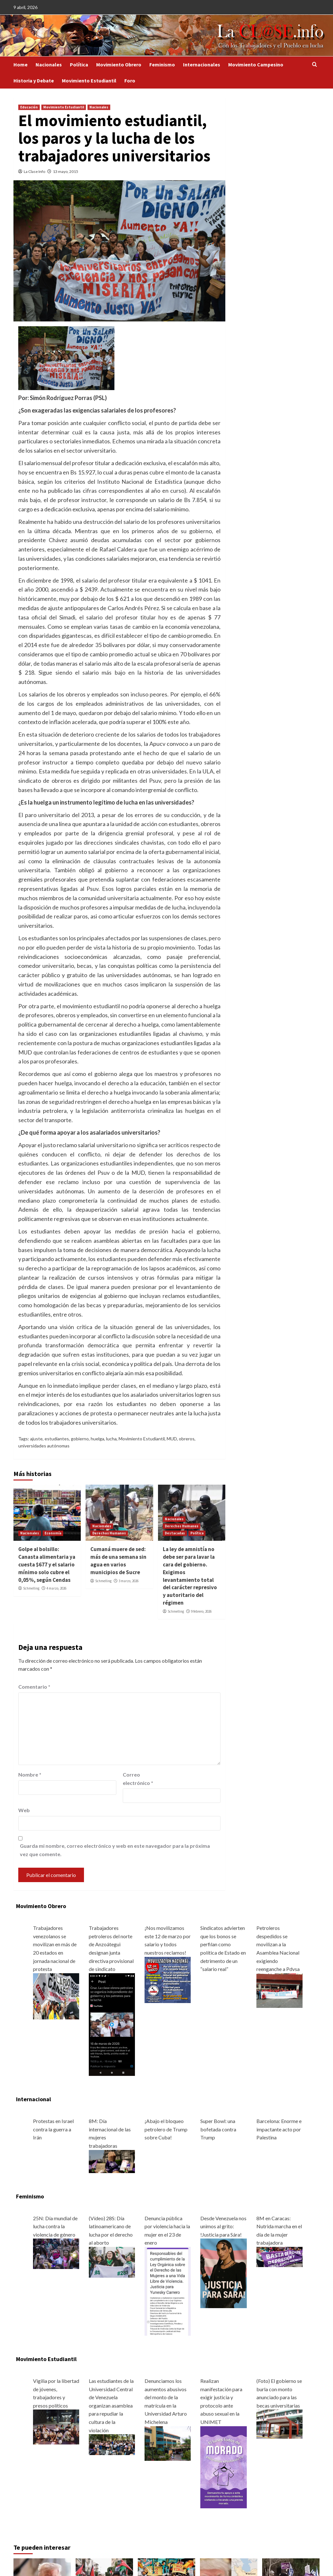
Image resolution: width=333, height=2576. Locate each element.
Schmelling (31, 1588)
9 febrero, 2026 (201, 1611)
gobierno (80, 1438)
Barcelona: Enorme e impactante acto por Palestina (279, 2129)
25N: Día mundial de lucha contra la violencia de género (55, 2226)
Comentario (34, 1687)
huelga (97, 1438)
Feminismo (162, 64)
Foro (129, 80)
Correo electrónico (138, 1778)
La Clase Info (34, 171)
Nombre (29, 1774)
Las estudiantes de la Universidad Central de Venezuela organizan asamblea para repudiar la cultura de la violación (111, 2405)
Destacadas (175, 1533)
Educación (29, 107)
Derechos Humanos (109, 1533)
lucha (111, 1438)
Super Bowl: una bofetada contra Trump (218, 2129)
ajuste (36, 1438)
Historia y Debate (33, 80)
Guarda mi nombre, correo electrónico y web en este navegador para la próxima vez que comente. (115, 1850)
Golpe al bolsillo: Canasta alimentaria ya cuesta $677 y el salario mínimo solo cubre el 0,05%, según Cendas (46, 1564)
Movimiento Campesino (255, 64)
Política (79, 64)
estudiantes (57, 1438)
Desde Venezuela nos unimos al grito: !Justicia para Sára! (223, 2226)
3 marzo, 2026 (128, 1581)
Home (20, 64)
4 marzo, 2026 (56, 1588)
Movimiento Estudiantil (89, 80)
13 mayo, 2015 (65, 171)
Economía (53, 1533)
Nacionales (49, 64)
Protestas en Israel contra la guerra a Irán (53, 2129)
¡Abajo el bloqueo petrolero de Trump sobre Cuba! (166, 2129)
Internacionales (201, 64)
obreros (187, 1438)
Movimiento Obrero (118, 64)
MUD (172, 1438)
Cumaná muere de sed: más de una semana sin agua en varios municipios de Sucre (118, 1560)
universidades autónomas (44, 1445)
